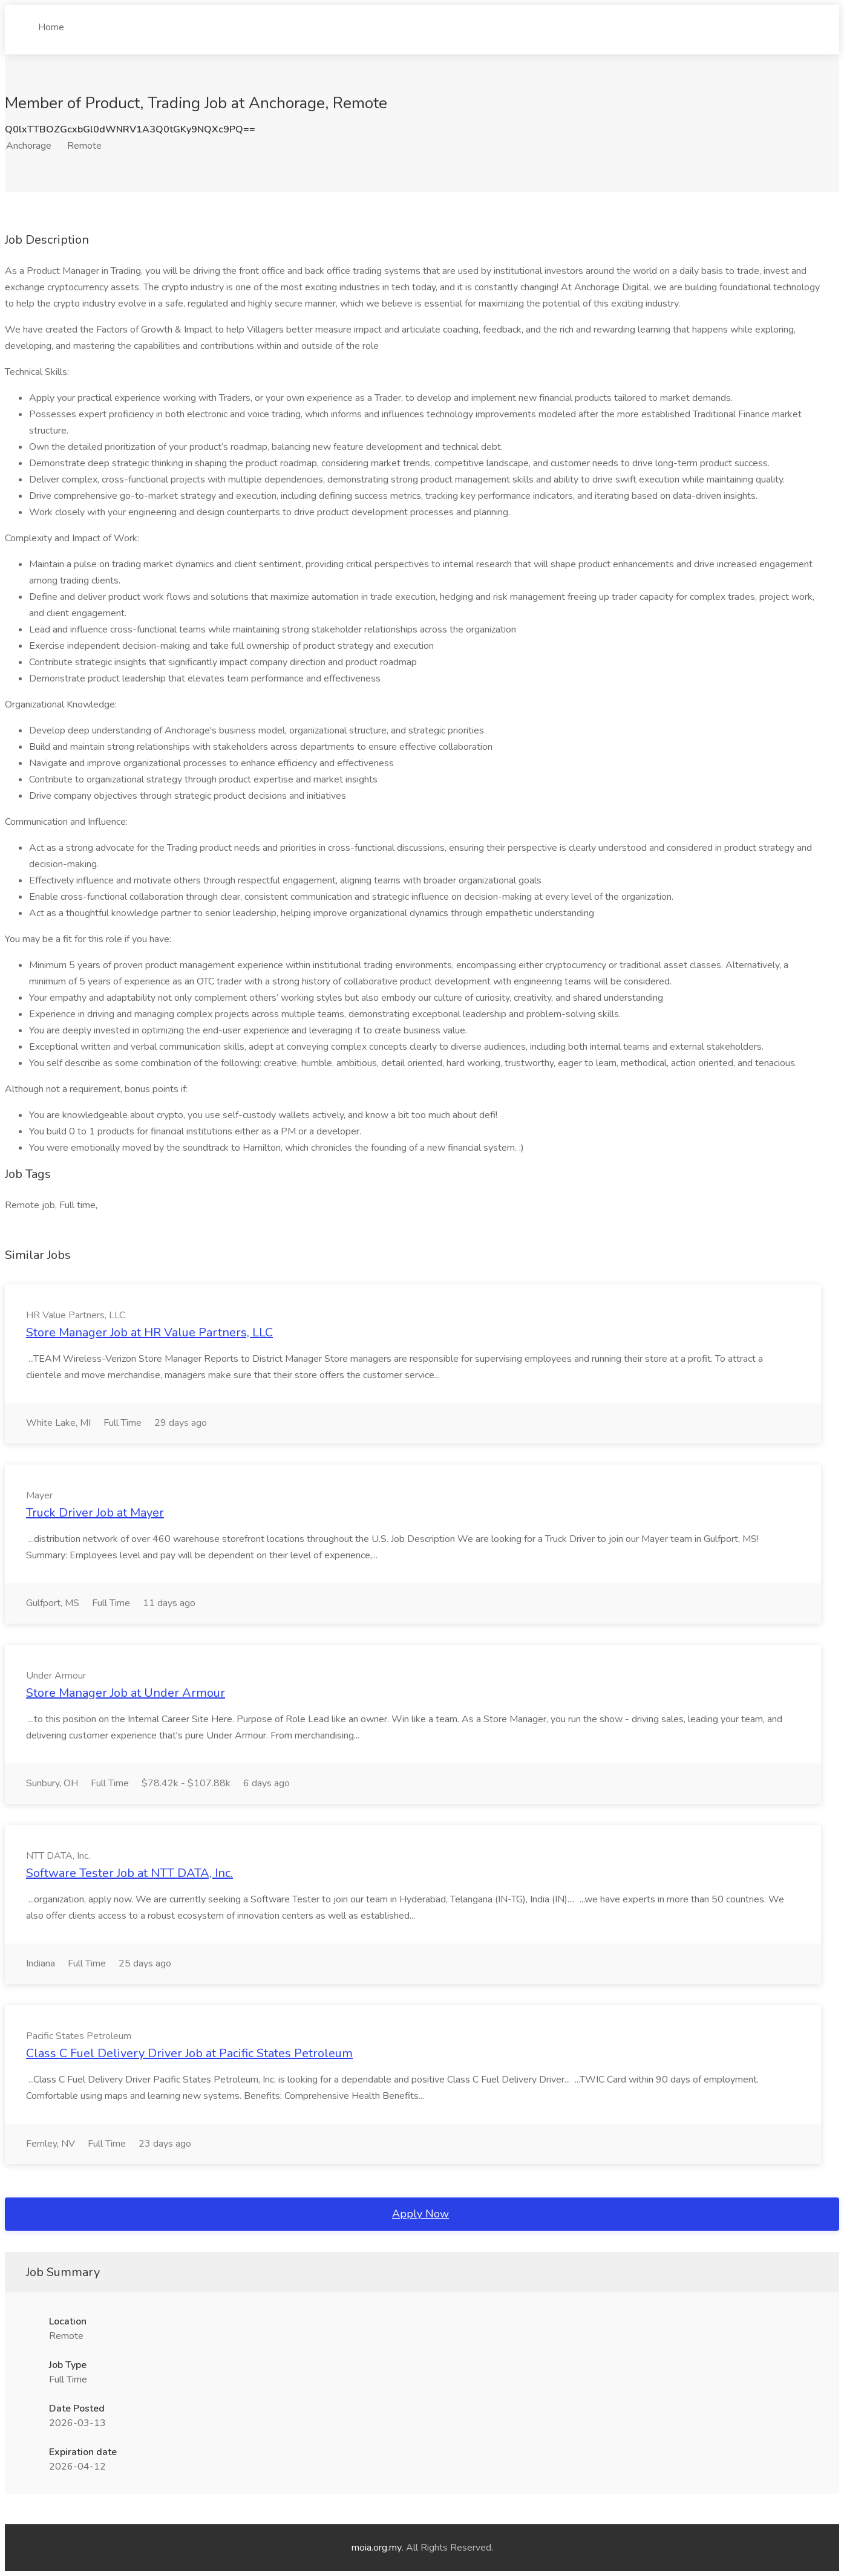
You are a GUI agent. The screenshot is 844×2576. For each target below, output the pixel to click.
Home (51, 22)
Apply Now (420, 2214)
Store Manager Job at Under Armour (125, 1693)
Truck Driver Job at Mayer (95, 1512)
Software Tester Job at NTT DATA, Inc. (129, 1873)
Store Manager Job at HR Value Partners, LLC (149, 1332)
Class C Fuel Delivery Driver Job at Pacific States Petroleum (189, 2053)
